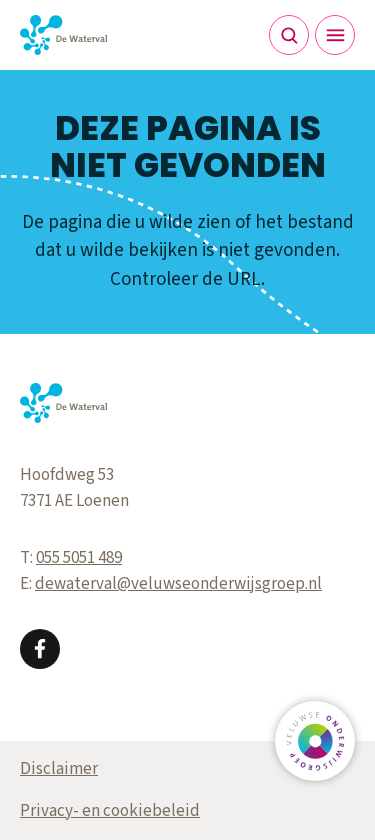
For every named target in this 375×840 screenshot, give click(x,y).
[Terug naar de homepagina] (63, 35)
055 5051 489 (79, 558)
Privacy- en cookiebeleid (110, 811)
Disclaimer (59, 769)
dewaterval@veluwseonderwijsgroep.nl (178, 584)
